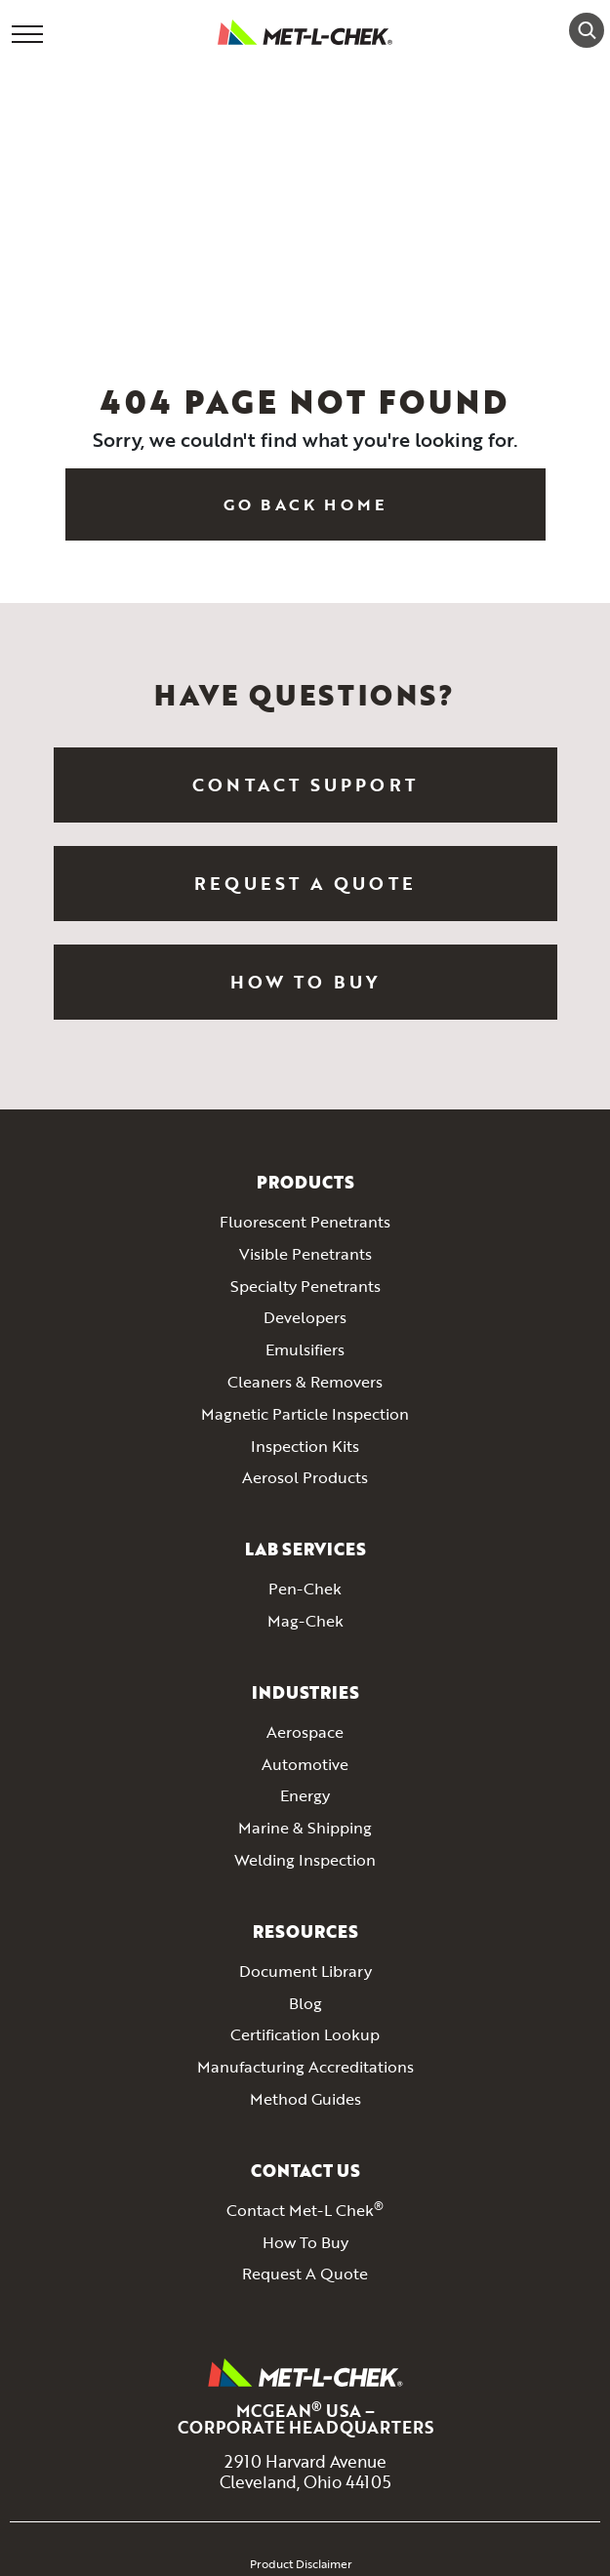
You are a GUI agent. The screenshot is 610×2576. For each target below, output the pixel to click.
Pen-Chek (305, 1589)
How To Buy (305, 981)
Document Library (305, 1972)
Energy (305, 1796)
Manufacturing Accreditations (305, 2067)
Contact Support (305, 784)
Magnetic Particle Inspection (305, 1415)
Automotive (305, 1765)
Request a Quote (305, 883)
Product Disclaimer (301, 2563)
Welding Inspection (305, 1861)
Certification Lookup (305, 2035)
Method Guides (305, 2100)
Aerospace (305, 1733)
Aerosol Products (305, 1478)
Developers (305, 1318)
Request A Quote (305, 2274)
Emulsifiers (305, 1350)
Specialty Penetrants (305, 1287)
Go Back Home (305, 504)
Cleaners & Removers (305, 1382)
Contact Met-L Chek (305, 2211)
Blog (305, 2004)
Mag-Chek (305, 1621)
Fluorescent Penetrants (305, 1222)
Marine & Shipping (305, 1828)
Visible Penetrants (305, 1255)
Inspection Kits (305, 1447)
